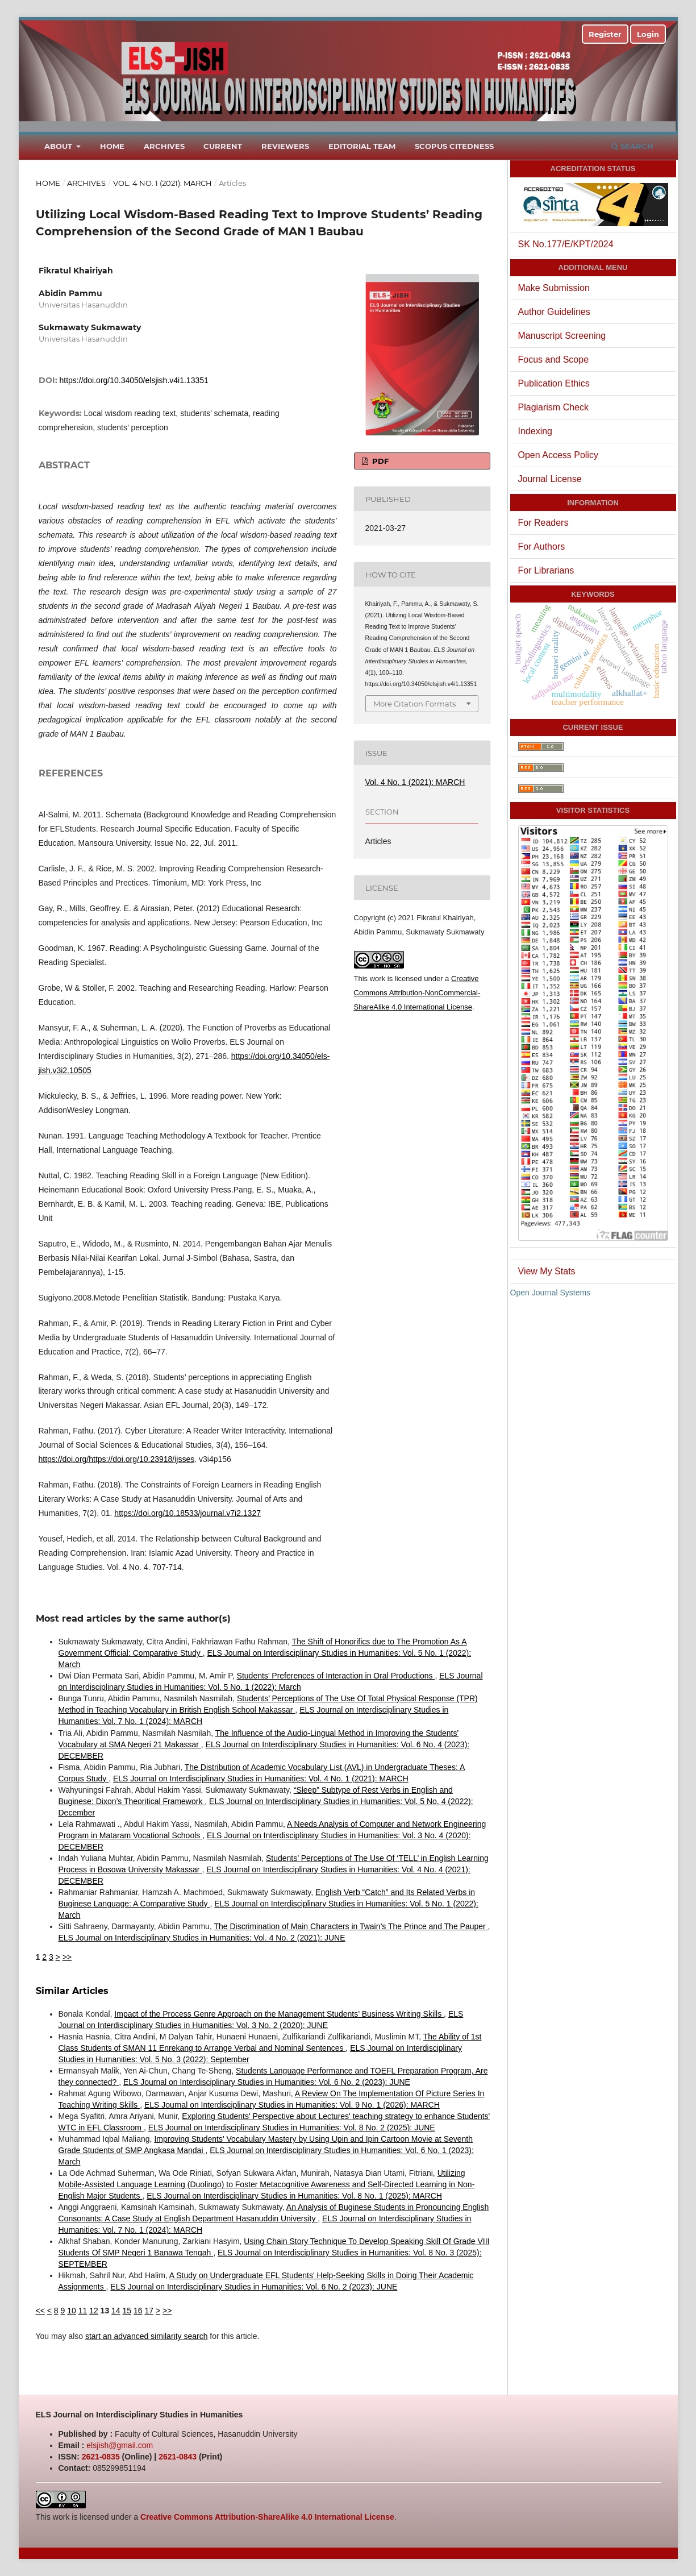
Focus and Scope (553, 359)
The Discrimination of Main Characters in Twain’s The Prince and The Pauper (350, 1926)
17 (148, 2310)
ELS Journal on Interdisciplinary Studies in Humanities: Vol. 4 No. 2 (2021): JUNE (202, 1937)
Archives (164, 146)
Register (605, 34)
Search (632, 146)
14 (115, 2310)
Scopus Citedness (454, 146)
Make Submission (554, 288)
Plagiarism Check (553, 407)
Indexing (535, 431)
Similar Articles (72, 1990)
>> (67, 1957)
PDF (379, 461)
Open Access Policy (558, 455)
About (59, 146)
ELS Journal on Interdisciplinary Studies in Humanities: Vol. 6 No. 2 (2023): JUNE (266, 2082)
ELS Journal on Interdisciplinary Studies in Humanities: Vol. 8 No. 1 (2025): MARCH (294, 2195)
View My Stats (547, 1271)
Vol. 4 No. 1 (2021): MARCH (162, 183)
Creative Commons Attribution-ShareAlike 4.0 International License (267, 2516)
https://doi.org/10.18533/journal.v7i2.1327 (187, 1513)
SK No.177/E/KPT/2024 (566, 244)
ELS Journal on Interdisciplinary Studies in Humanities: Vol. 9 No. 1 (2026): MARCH (292, 2104)
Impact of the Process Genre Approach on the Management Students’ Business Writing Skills (279, 2013)
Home (112, 146)
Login (648, 34)
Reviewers (285, 146)
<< (40, 2310)
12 (93, 2310)
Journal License (550, 479)
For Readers (543, 522)
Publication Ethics (554, 383)
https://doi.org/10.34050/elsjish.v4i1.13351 (134, 380)
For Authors (541, 546)
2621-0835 (101, 2456)
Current (222, 146)
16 (138, 2310)
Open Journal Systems (550, 1292)
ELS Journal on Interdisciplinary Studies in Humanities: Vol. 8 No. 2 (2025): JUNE (291, 2127)
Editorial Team (361, 146)
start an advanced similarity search (146, 2336)
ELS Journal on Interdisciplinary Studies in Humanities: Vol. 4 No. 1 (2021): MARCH (261, 1778)
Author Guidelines (554, 312)
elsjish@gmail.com (119, 2445)
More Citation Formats (414, 703)
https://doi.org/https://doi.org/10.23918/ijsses (117, 1459)
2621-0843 (178, 2456)
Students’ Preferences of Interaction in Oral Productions (336, 1675)
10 (71, 2310)
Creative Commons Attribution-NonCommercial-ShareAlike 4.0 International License (417, 992)
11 (82, 2310)
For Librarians (546, 570)
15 (127, 2310)
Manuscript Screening (562, 335)
